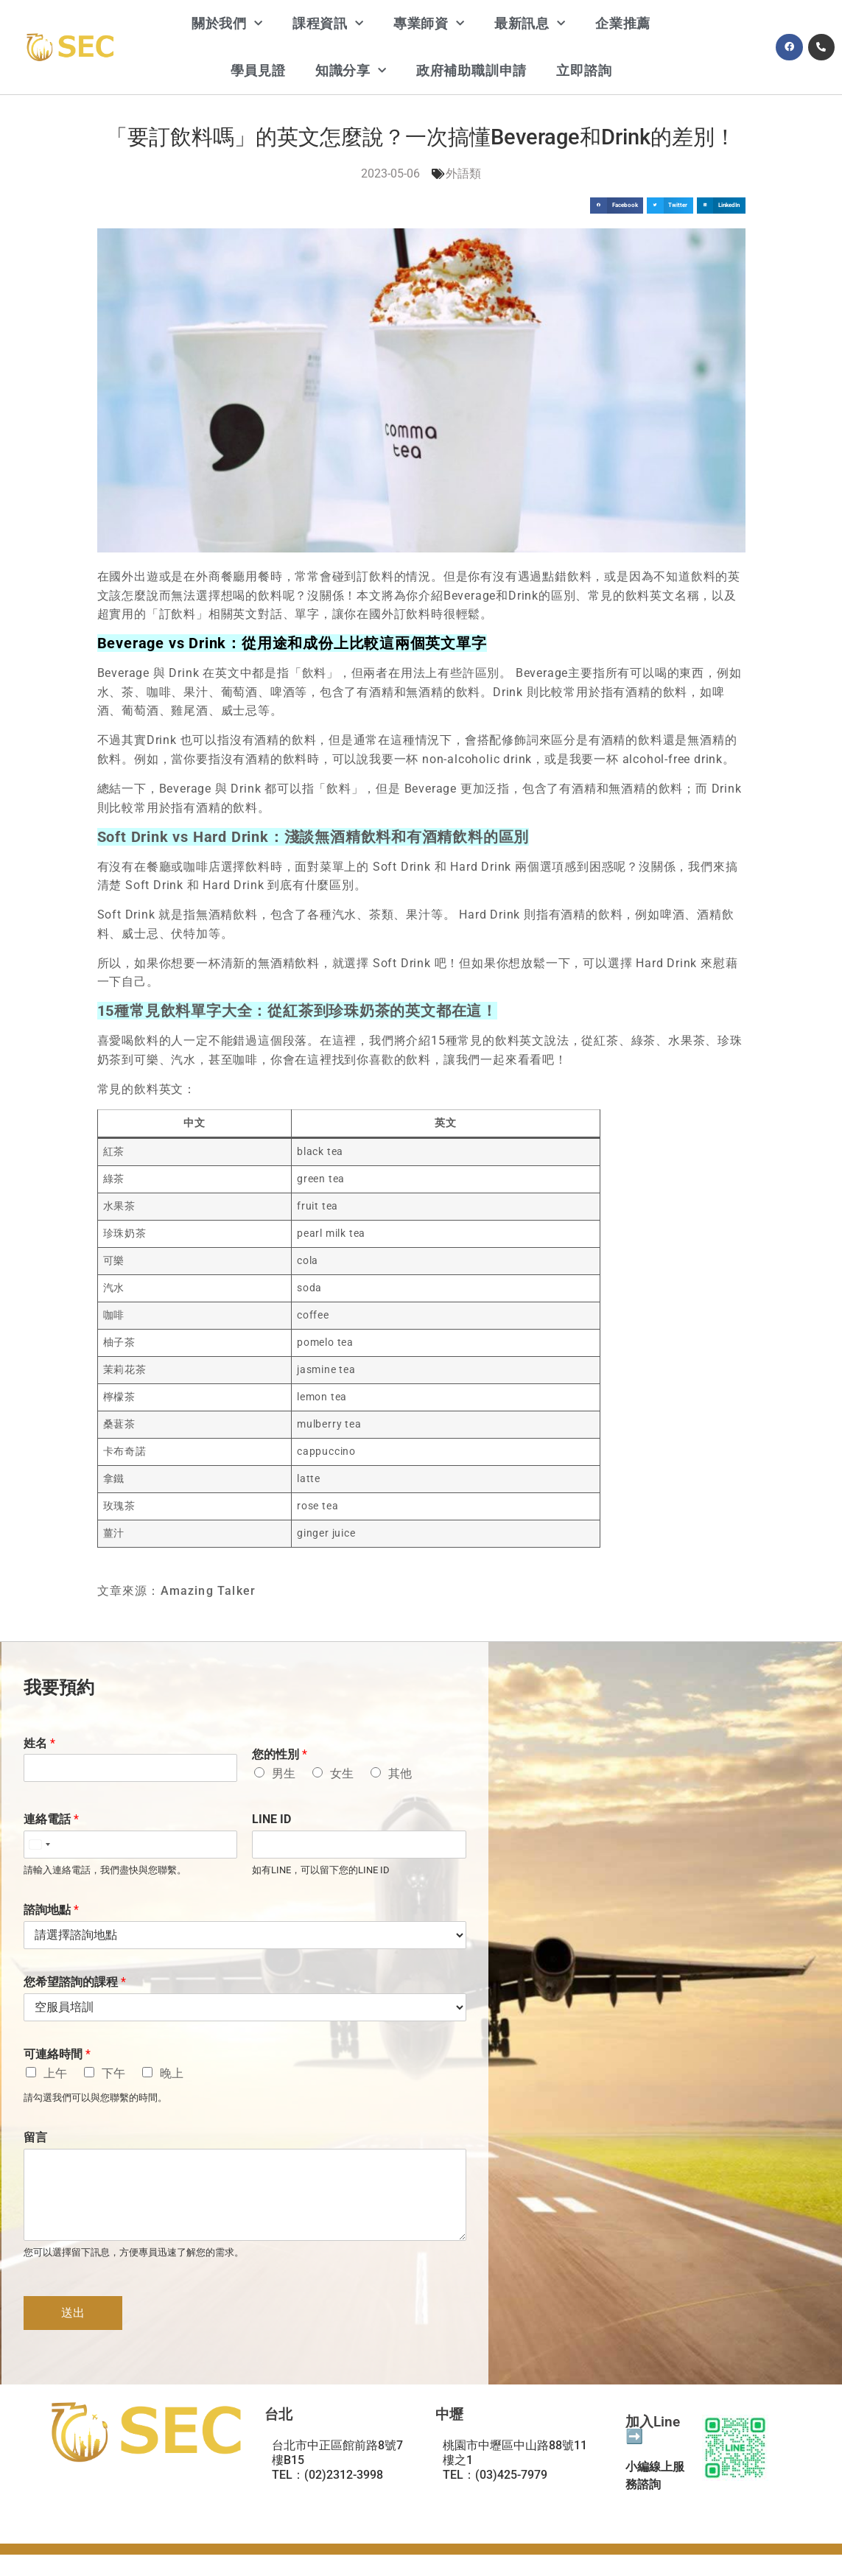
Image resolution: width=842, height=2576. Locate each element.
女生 (342, 1773)
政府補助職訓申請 (471, 70)
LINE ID (271, 1819)
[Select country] (39, 1845)
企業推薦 (622, 23)
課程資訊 (328, 24)
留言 (35, 2137)
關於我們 (227, 24)
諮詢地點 (51, 1910)
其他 (400, 1773)
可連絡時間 (57, 2054)
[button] (616, 205)
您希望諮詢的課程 (75, 1982)
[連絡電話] (131, 1845)
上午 (55, 2073)
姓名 (39, 1743)
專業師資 (429, 24)
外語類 (463, 173)
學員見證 (258, 70)
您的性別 (279, 1754)
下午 (113, 2073)
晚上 (171, 2073)
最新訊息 (530, 24)
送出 (73, 2313)
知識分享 (351, 71)
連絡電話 (51, 1819)
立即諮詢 (583, 70)
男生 (283, 1773)
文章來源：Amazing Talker (176, 1591)
